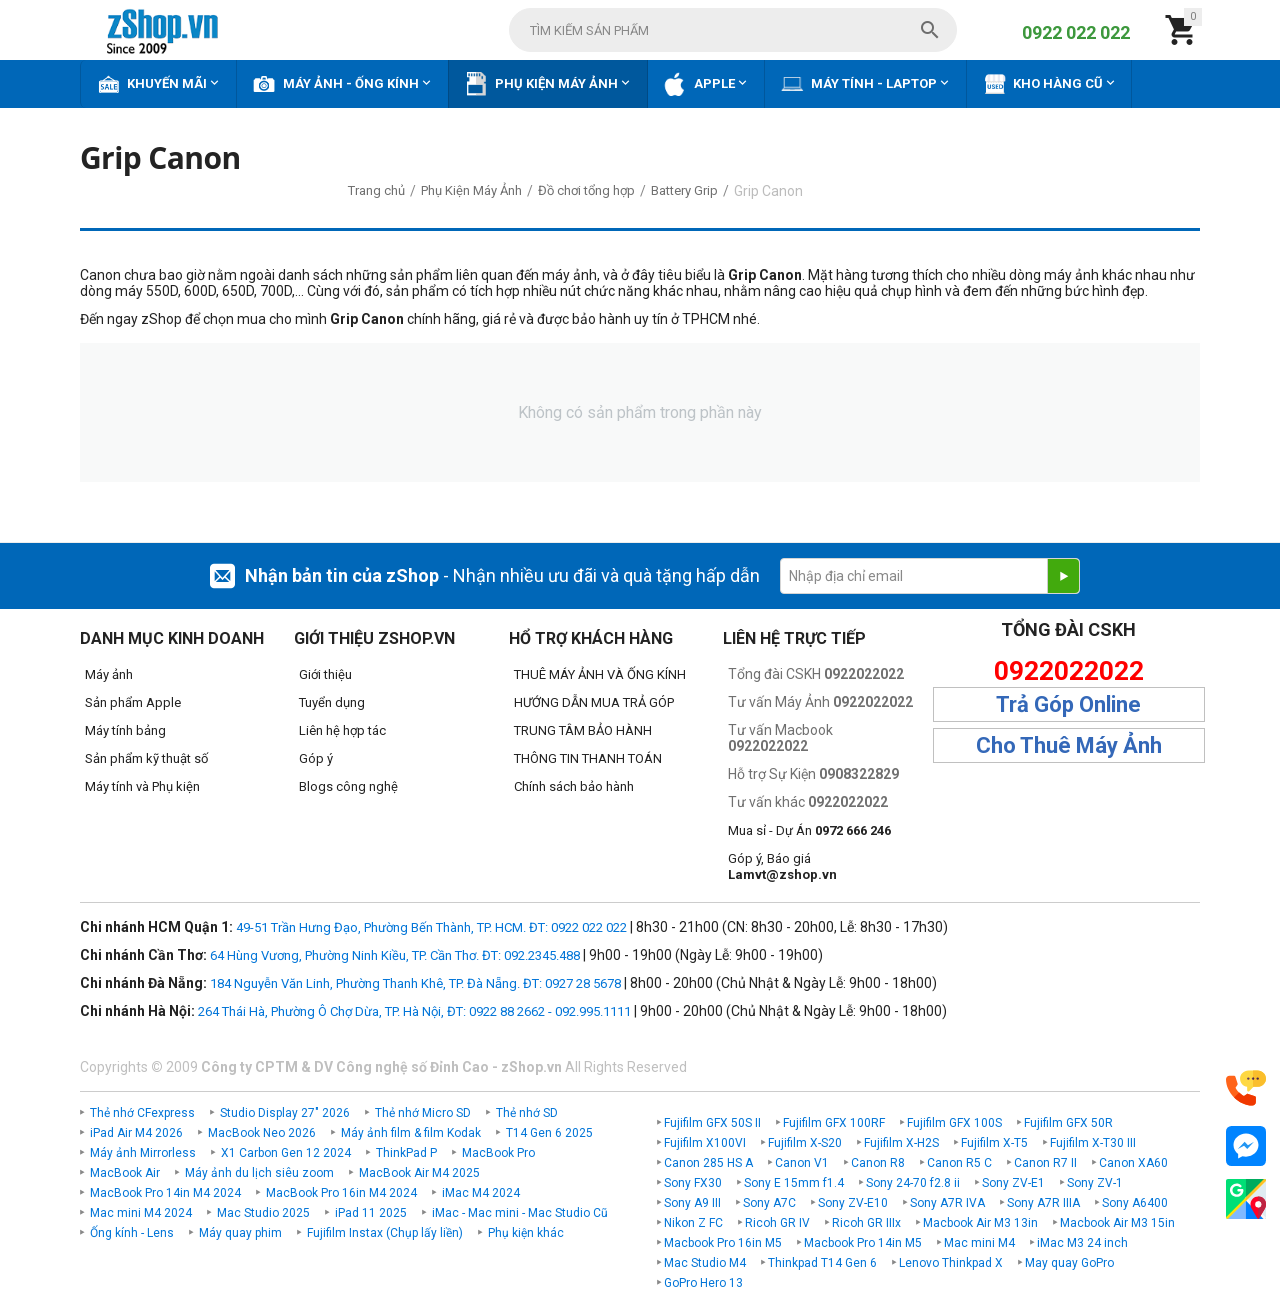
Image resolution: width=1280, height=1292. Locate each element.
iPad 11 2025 (371, 1213)
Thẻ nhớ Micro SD (423, 1113)
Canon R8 (878, 1163)
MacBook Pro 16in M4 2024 (341, 1193)
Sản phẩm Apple (133, 702)
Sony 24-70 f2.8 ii (913, 1183)
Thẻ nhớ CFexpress (142, 1113)
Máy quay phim (240, 1233)
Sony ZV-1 (1095, 1183)
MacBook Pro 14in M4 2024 (165, 1193)
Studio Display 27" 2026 (285, 1113)
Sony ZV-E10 (853, 1203)
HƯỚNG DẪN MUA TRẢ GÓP (594, 702)
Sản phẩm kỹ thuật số (146, 758)
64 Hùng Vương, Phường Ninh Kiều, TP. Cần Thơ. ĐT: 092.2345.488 (395, 955)
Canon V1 (802, 1163)
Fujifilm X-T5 (994, 1143)
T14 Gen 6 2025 (549, 1133)
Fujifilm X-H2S (901, 1143)
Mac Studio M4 (705, 1263)
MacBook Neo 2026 (262, 1133)
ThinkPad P (406, 1153)
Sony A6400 (1135, 1203)
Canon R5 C (959, 1163)
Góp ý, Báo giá (782, 866)
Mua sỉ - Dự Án (809, 830)
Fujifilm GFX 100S (954, 1123)
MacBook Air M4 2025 (419, 1173)
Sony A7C (769, 1203)
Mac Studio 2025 (263, 1213)
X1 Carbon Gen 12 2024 (286, 1153)
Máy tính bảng (125, 730)
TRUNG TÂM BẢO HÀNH (583, 730)
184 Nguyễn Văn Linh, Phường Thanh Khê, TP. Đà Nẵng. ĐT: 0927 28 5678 (415, 983)
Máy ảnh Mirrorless (143, 1153)
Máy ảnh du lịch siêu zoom (259, 1173)
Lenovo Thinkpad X (951, 1263)
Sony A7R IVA (947, 1203)
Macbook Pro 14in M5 (863, 1243)
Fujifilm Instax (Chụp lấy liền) (385, 1233)
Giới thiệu (325, 674)
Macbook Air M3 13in (980, 1223)
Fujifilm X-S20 (805, 1143)
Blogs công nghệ (348, 786)
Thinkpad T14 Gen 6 (822, 1263)
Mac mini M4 (979, 1243)
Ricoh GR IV (777, 1223)
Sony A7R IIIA (1043, 1203)
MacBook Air (125, 1173)
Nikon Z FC (693, 1223)
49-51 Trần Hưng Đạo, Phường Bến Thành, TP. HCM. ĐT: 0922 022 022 (431, 927)
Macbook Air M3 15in (1117, 1223)
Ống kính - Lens (132, 1233)
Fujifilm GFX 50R (1068, 1123)
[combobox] (733, 30)
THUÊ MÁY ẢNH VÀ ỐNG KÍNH (600, 674)
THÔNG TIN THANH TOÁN (588, 758)
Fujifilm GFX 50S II (712, 1123)
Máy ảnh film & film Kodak (411, 1133)
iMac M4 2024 (481, 1193)
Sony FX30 (693, 1183)
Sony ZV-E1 (1013, 1183)
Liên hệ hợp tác (342, 730)
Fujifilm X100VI (705, 1143)
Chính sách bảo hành (574, 786)
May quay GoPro (1069, 1263)
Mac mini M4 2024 (141, 1213)
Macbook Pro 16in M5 (723, 1243)
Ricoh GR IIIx (866, 1223)
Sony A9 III (692, 1203)
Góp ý (316, 758)
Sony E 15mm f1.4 (794, 1183)
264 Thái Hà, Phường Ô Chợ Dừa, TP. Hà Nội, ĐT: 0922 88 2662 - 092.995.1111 (414, 1011)
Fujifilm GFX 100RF (834, 1123)
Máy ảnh (109, 674)
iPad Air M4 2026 (136, 1133)
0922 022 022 (1076, 32)
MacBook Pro (498, 1153)
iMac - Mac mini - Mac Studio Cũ (520, 1213)
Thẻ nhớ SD (527, 1113)
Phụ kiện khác (526, 1233)
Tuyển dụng (332, 702)
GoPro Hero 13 (703, 1283)
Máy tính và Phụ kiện (142, 786)
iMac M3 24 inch (1082, 1243)
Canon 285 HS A (708, 1163)
